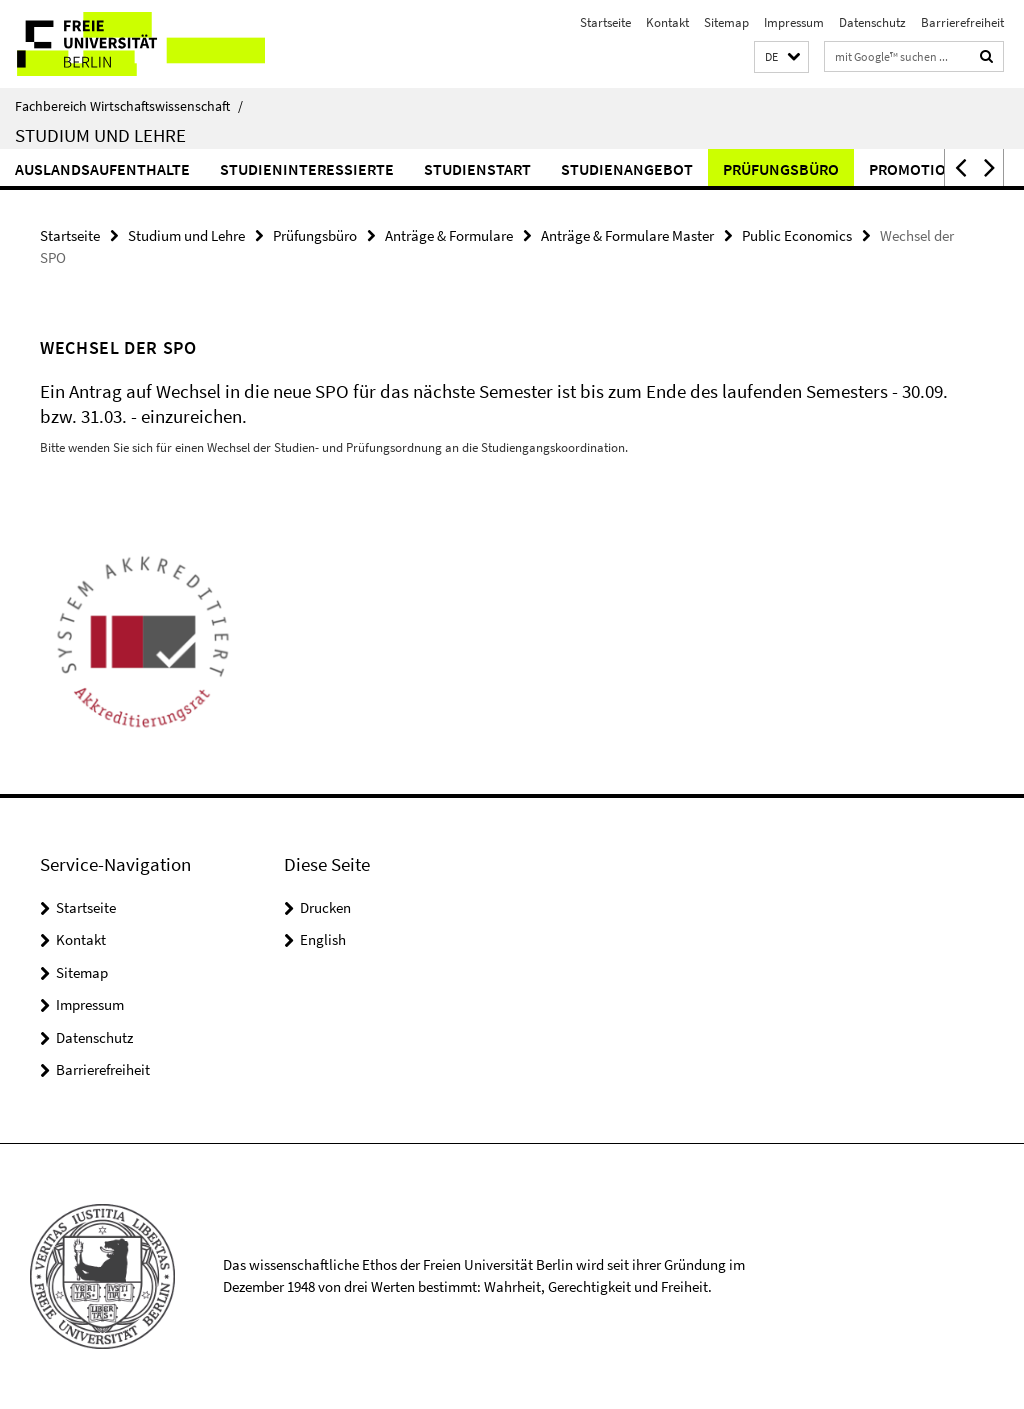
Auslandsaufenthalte (102, 169)
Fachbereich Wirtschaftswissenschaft (129, 106)
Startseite (605, 22)
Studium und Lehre (100, 135)
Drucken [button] (325, 907)
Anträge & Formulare (449, 235)
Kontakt (667, 22)
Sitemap (726, 22)
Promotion (913, 169)
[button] (781, 57)
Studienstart (477, 169)
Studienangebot (627, 169)
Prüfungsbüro (781, 169)
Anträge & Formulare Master (627, 235)
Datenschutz (872, 22)
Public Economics (797, 235)
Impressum (794, 22)
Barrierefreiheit (962, 22)
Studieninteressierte (307, 169)
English (323, 939)
